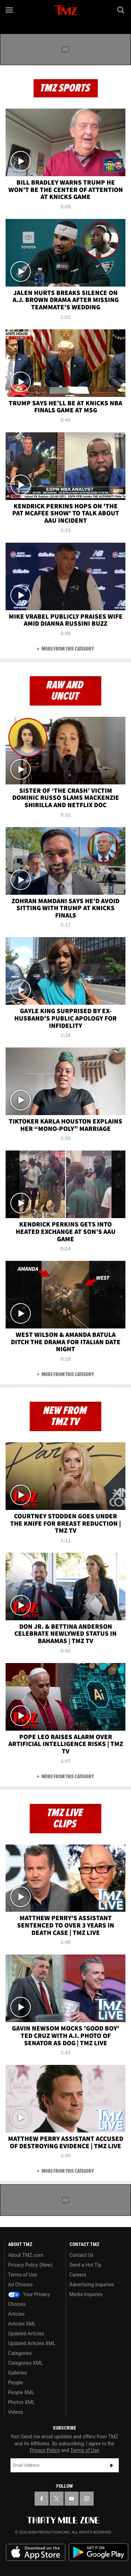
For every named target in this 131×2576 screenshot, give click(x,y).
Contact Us (82, 2255)
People (15, 2382)
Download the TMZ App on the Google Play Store (98, 2552)
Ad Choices (20, 2284)
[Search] (121, 10)
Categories (19, 2353)
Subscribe (112, 2465)
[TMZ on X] (57, 2499)
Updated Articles (26, 2333)
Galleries (17, 2373)
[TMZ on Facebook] (42, 2499)
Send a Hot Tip (85, 2265)
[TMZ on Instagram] (87, 2499)
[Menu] (10, 10)
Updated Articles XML (31, 2343)
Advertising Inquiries (92, 2284)
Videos (15, 2412)
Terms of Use (22, 2275)
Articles (16, 2314)
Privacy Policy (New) (30, 2265)
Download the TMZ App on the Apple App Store (35, 2552)
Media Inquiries (86, 2294)
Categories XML (25, 2363)
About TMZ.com (25, 2255)
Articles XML (22, 2324)
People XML (21, 2392)
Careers (78, 2275)
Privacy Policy (45, 2450)
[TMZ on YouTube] (72, 2499)
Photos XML (21, 2402)
